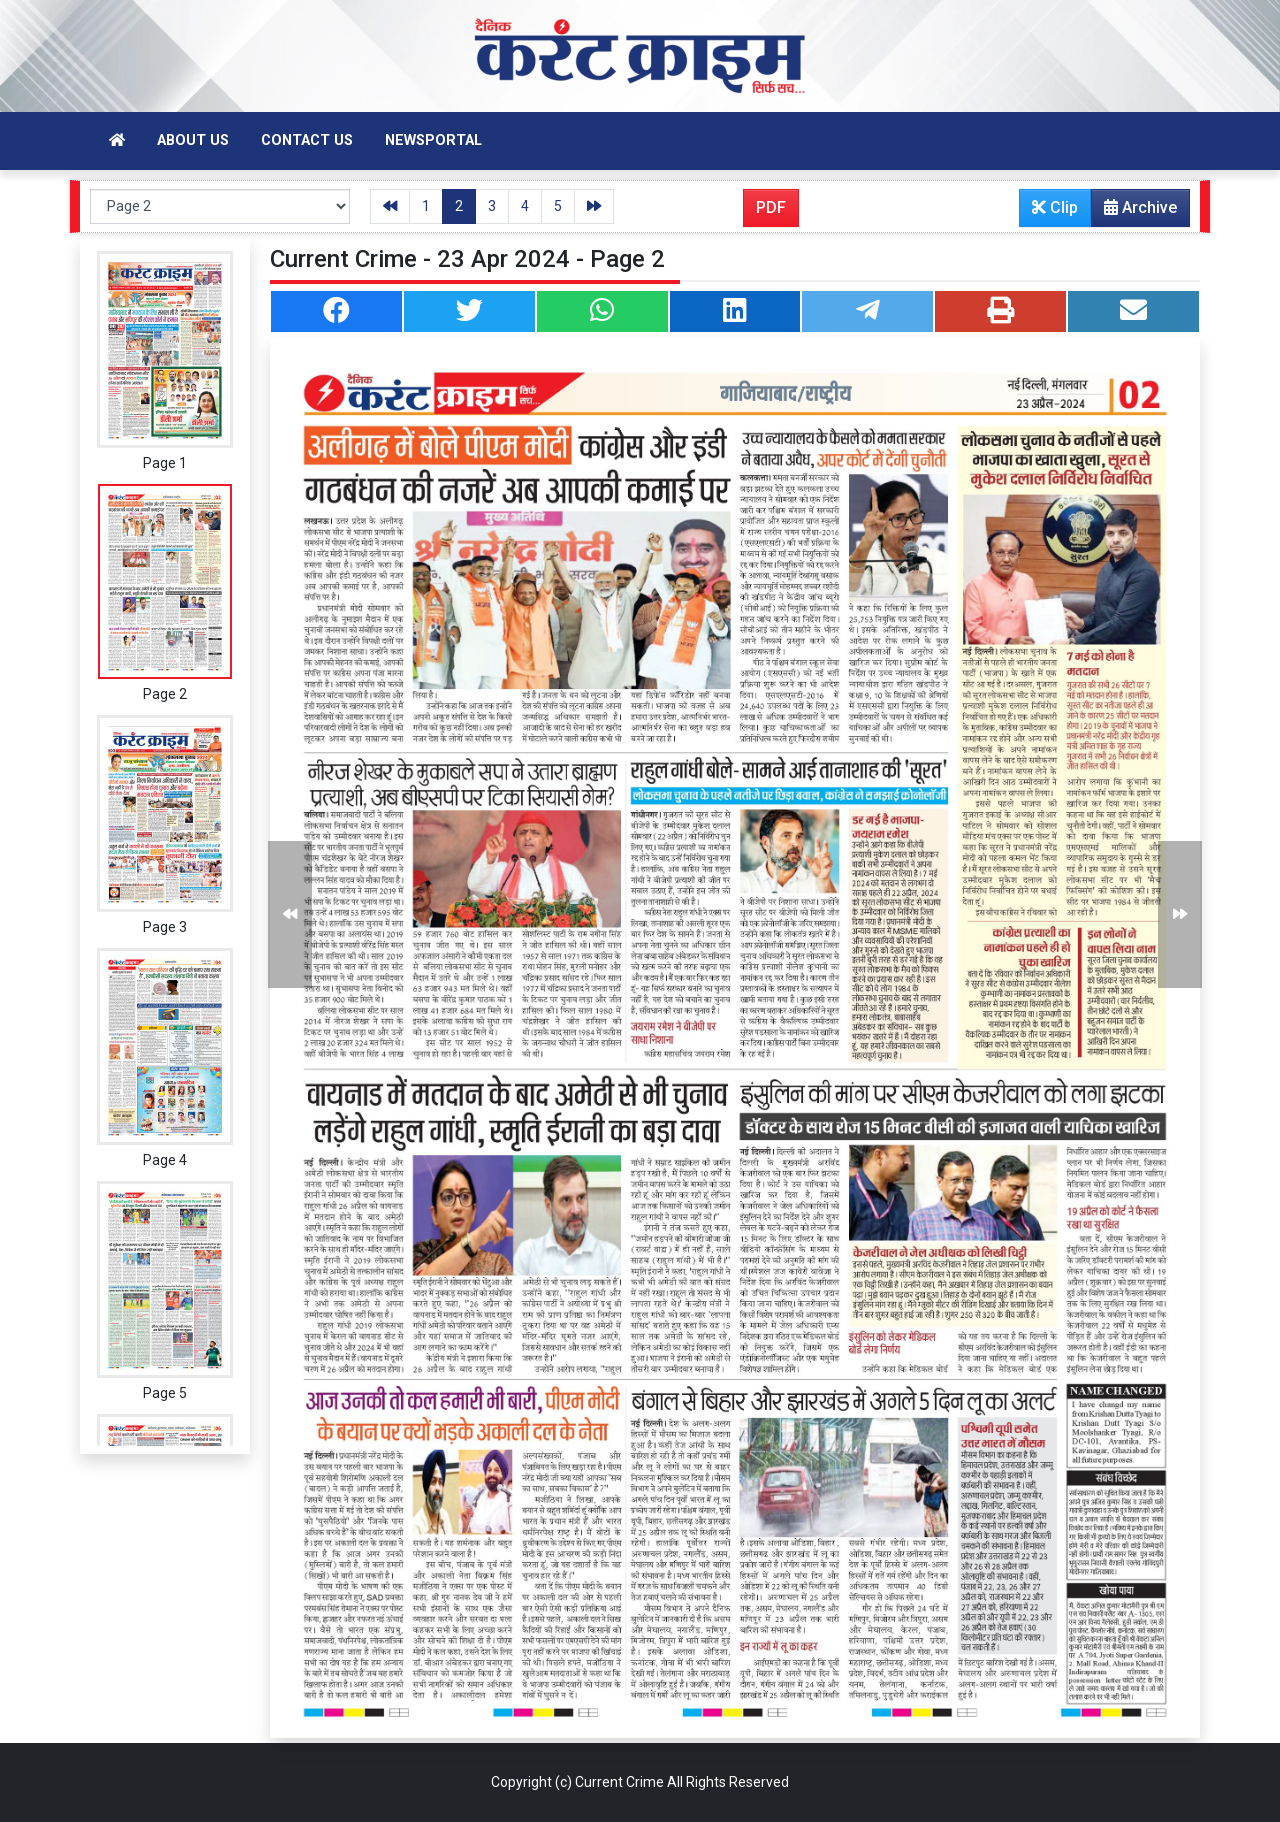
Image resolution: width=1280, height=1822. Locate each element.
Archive (1134, 212)
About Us (193, 140)
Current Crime (619, 1782)
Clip (1055, 207)
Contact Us (307, 140)
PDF (771, 207)
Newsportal (433, 140)
